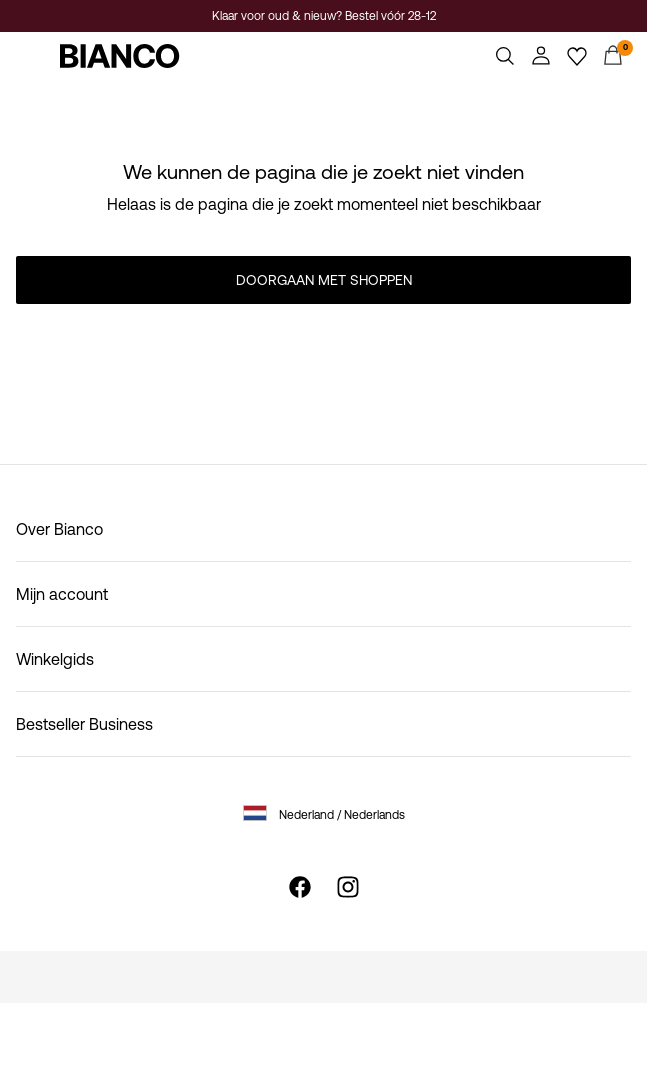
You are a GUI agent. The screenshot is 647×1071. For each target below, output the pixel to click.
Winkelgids (55, 659)
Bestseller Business (84, 724)
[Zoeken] (505, 56)
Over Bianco (59, 529)
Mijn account (62, 594)
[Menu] (34, 56)
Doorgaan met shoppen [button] (324, 280)
